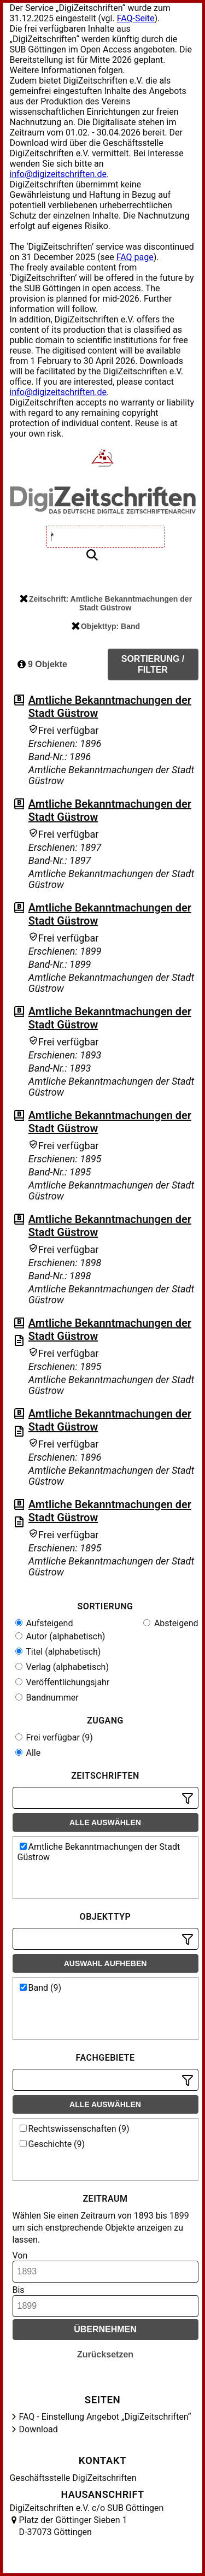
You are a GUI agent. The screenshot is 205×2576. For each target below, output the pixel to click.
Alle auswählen (105, 1822)
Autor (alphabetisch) (60, 1636)
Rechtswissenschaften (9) (75, 2129)
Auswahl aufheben (105, 1963)
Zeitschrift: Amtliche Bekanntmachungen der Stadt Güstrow (106, 603)
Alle (28, 1753)
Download (38, 2429)
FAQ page (135, 257)
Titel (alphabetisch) (58, 1651)
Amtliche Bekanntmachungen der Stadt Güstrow (98, 1852)
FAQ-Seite (136, 18)
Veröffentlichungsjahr (62, 1682)
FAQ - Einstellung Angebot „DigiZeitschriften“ (105, 2417)
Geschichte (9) (52, 2144)
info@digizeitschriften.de (58, 174)
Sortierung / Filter (153, 664)
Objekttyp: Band (106, 626)
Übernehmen (105, 2329)
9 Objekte (42, 664)
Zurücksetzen (105, 2354)
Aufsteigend (44, 1623)
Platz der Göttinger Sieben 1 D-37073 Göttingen (73, 2526)
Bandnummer (47, 1697)
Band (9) (41, 1988)
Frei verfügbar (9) (54, 1737)
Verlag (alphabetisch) (62, 1667)
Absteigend (170, 1623)
